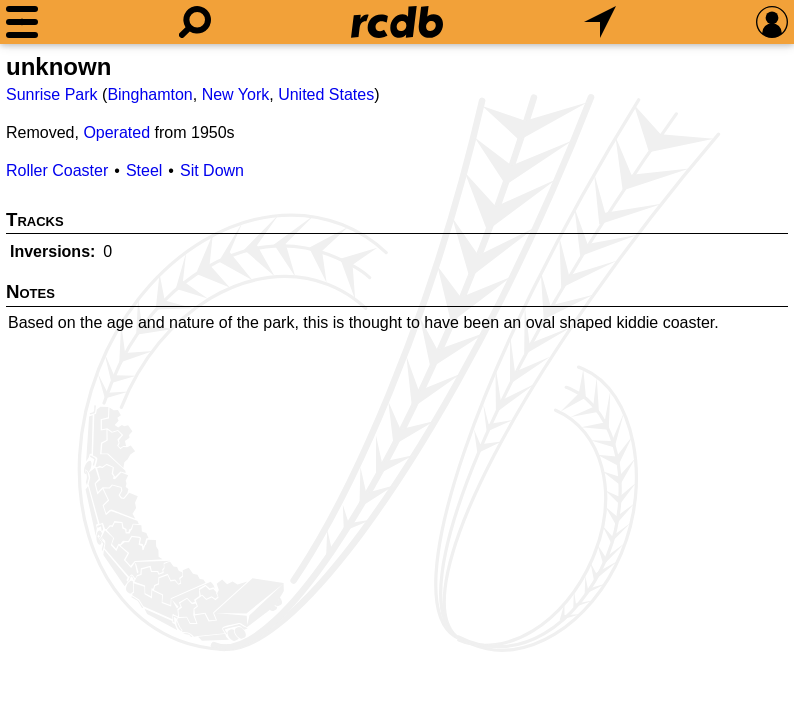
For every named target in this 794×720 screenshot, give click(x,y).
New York (236, 94)
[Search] (195, 22)
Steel (144, 170)
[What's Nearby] (600, 22)
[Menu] (22, 22)
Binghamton (149, 94)
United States (326, 94)
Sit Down (212, 170)
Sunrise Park (52, 94)
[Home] (397, 22)
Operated (116, 132)
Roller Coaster (57, 170)
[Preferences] (772, 22)
